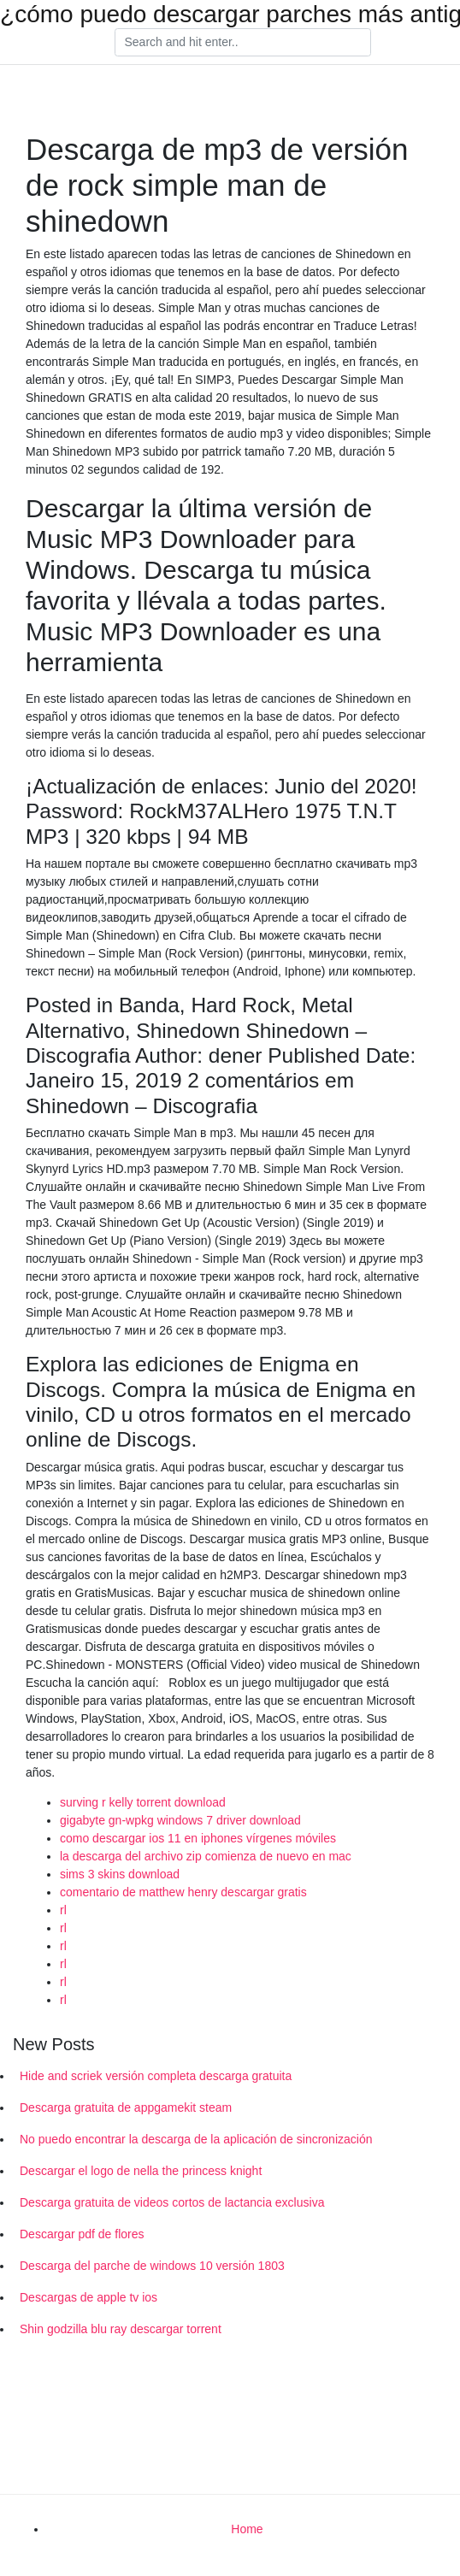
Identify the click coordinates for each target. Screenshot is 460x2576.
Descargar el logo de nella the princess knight (141, 2171)
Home (246, 2529)
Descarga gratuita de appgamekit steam (126, 2107)
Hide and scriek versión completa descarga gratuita (156, 2076)
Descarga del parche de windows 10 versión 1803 (152, 2265)
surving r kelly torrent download (143, 1802)
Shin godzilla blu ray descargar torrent (120, 2329)
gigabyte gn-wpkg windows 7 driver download (180, 1820)
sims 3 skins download (120, 1874)
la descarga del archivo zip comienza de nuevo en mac (205, 1856)
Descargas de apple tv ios (88, 2297)
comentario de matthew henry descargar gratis (183, 1892)
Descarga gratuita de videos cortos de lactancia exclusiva (172, 2202)
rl (63, 1910)
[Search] (243, 42)
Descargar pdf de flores (82, 2234)
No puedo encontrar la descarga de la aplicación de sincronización (196, 2139)
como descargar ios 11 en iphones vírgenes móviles (198, 1838)
